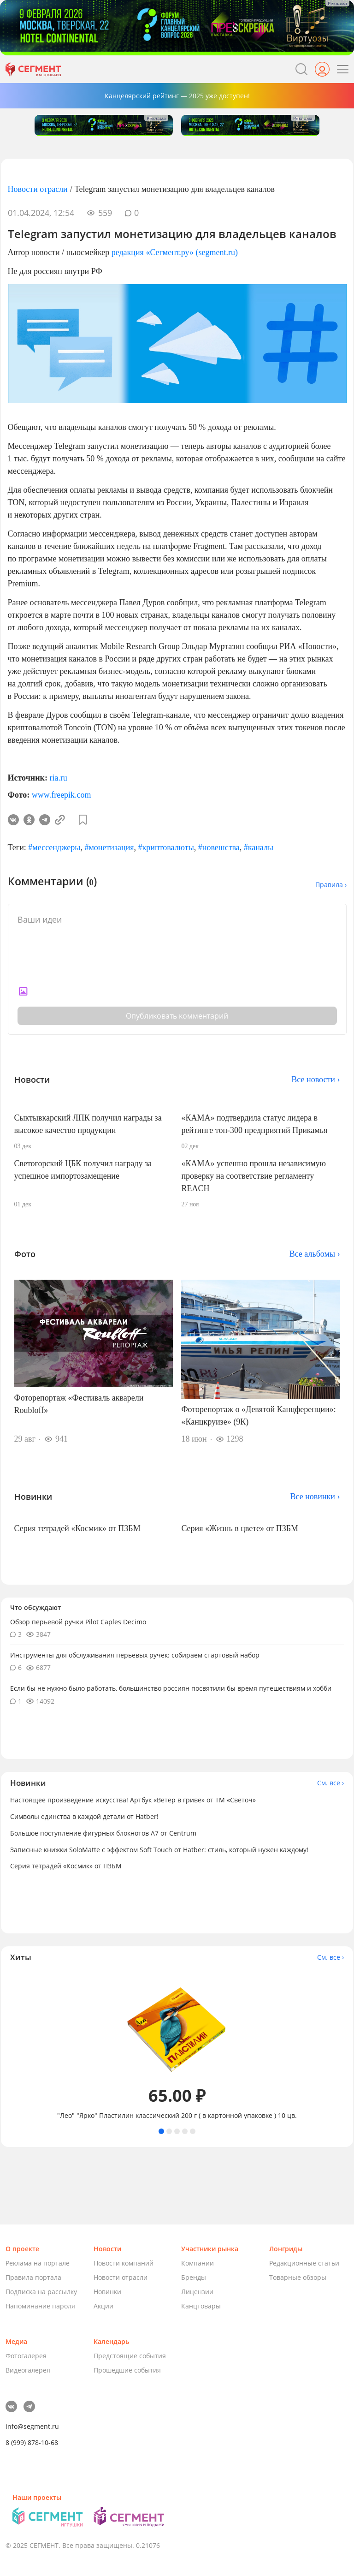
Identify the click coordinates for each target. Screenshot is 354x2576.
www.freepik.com (61, 794)
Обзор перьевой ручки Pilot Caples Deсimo (78, 1621)
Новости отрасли (38, 189)
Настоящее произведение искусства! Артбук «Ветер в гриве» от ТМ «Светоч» (133, 1799)
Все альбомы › (314, 1253)
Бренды (193, 2277)
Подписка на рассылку (41, 2291)
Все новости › (315, 1079)
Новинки (107, 2291)
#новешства (219, 847)
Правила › (331, 884)
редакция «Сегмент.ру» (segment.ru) (175, 252)
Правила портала (33, 2277)
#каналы (258, 847)
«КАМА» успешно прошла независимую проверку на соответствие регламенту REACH (253, 1176)
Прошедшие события (127, 2370)
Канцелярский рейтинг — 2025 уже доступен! (177, 95)
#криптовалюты (166, 847)
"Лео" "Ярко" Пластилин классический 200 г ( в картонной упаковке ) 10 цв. (177, 2115)
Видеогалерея (28, 2370)
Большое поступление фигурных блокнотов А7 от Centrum (103, 1833)
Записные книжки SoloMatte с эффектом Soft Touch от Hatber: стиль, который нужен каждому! (159, 1849)
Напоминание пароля (40, 2306)
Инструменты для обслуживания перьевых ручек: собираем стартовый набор (135, 1655)
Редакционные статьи (304, 2263)
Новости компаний (123, 2263)
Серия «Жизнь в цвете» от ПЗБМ (239, 1528)
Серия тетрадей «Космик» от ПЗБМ (77, 1528)
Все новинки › (315, 1496)
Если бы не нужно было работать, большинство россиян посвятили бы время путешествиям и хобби (170, 1688)
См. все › (330, 1783)
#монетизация (109, 847)
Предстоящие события (130, 2355)
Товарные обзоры (297, 2277)
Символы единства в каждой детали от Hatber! (84, 1816)
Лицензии (197, 2291)
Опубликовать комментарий (177, 1016)
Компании (197, 2263)
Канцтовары (201, 2306)
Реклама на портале (38, 2263)
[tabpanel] (177, 2045)
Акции (103, 2306)
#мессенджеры (54, 847)
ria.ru (58, 777)
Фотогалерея (26, 2355)
